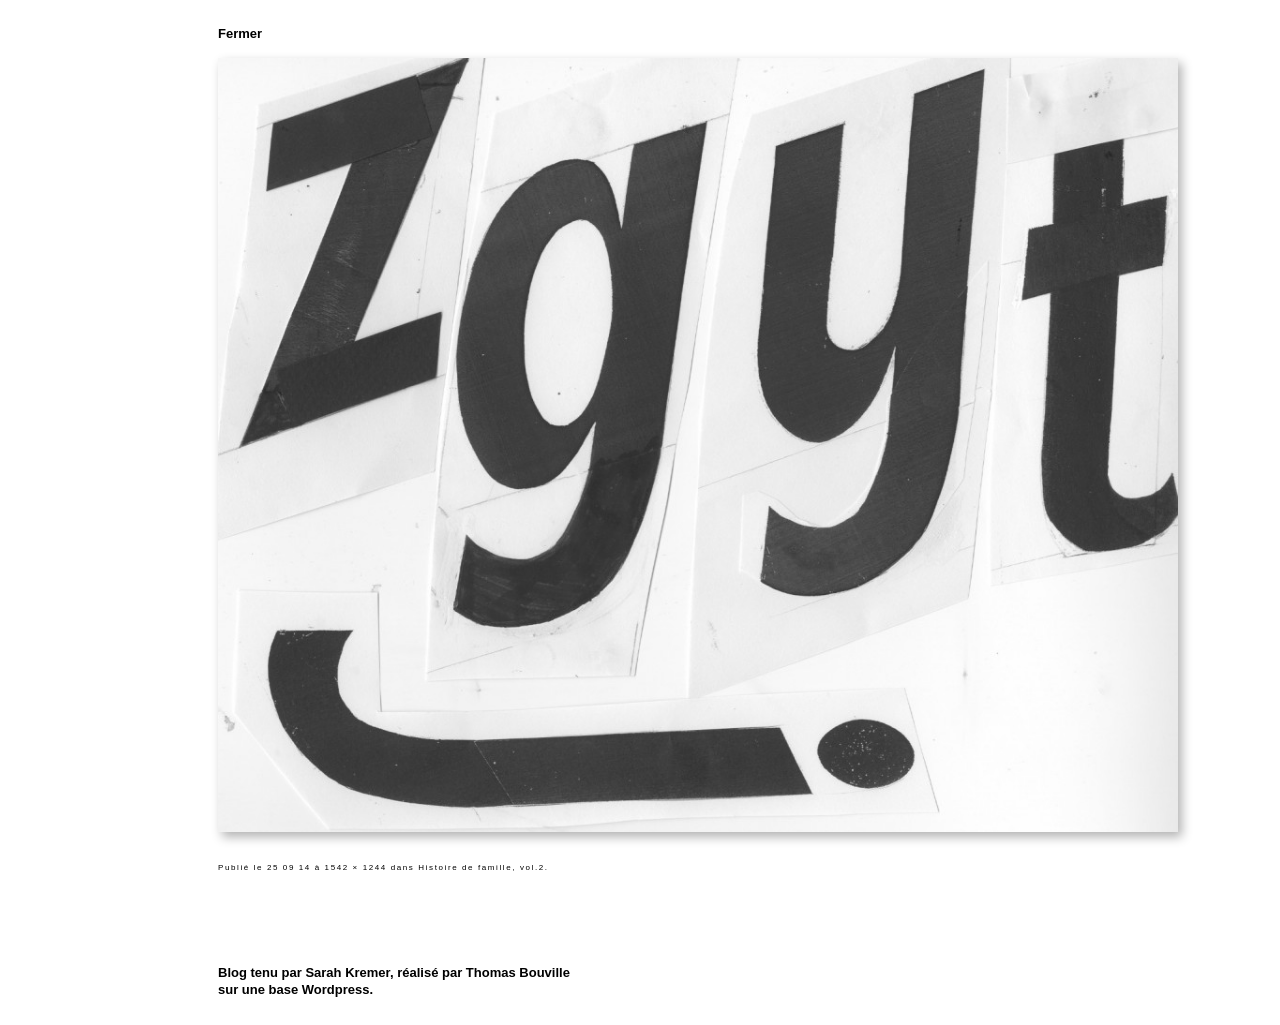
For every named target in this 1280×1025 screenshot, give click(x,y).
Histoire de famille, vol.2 (481, 867)
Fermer (240, 33)
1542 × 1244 (356, 867)
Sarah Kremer (347, 972)
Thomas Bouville (518, 972)
